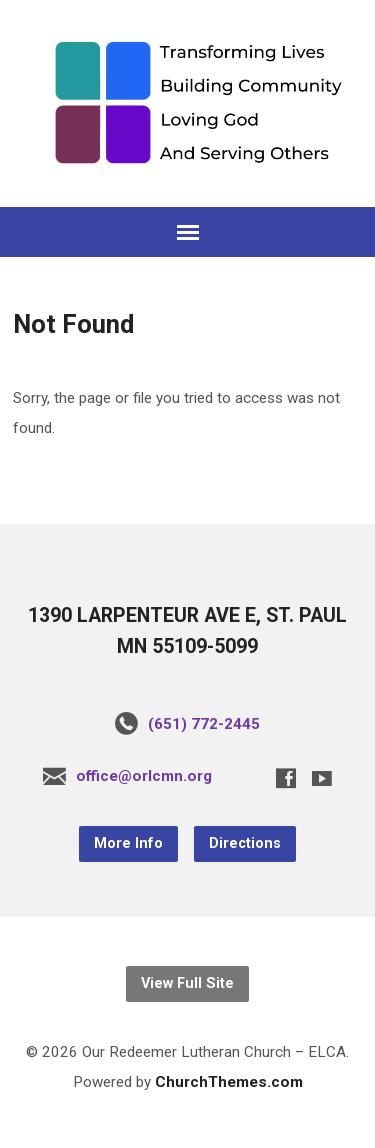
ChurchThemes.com (229, 1082)
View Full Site (187, 983)
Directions (245, 843)
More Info (128, 843)
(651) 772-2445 (204, 724)
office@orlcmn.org (144, 776)
